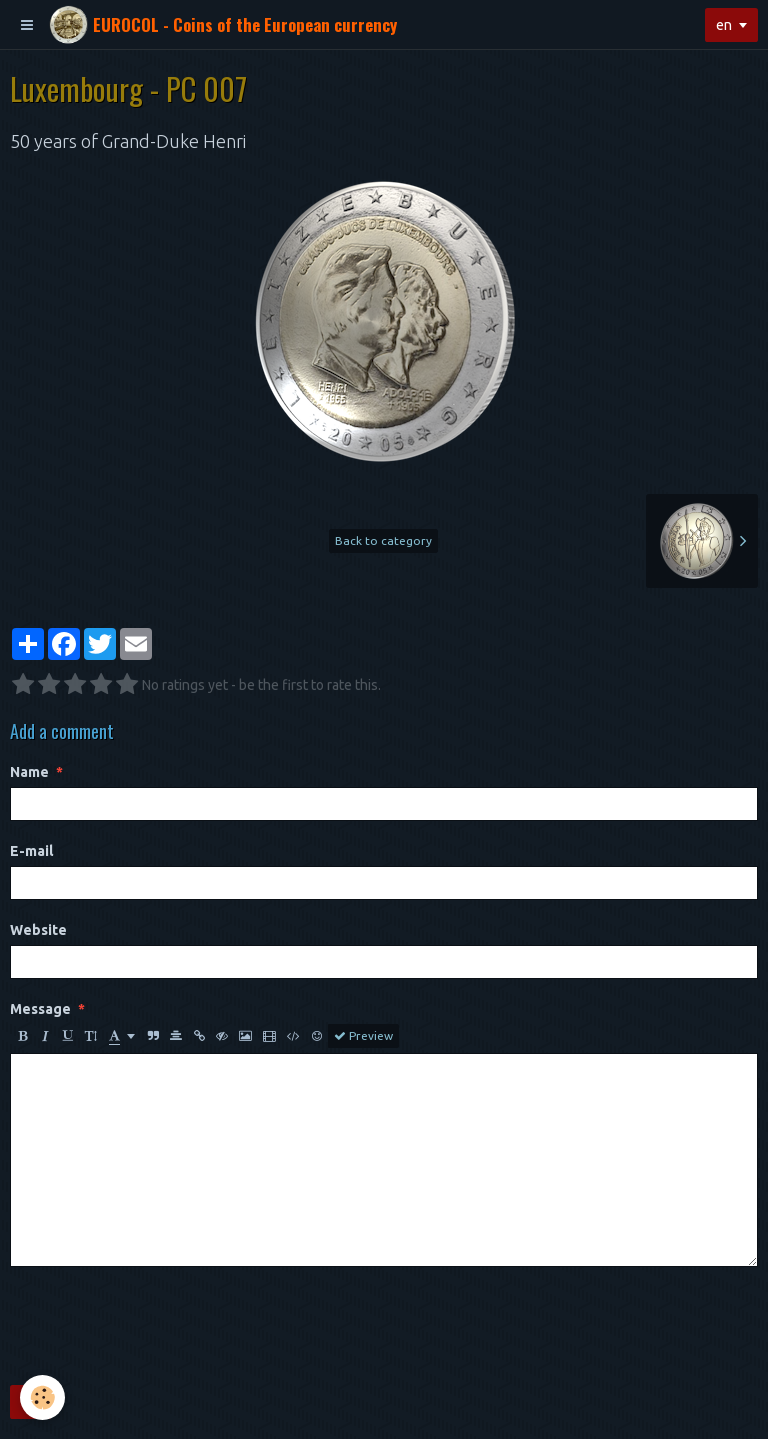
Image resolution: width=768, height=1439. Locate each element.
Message (40, 1009)
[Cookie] (42, 1397)
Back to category (383, 540)
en (724, 25)
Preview (363, 1036)
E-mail (31, 851)
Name (29, 772)
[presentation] (162, 1326)
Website (38, 930)
